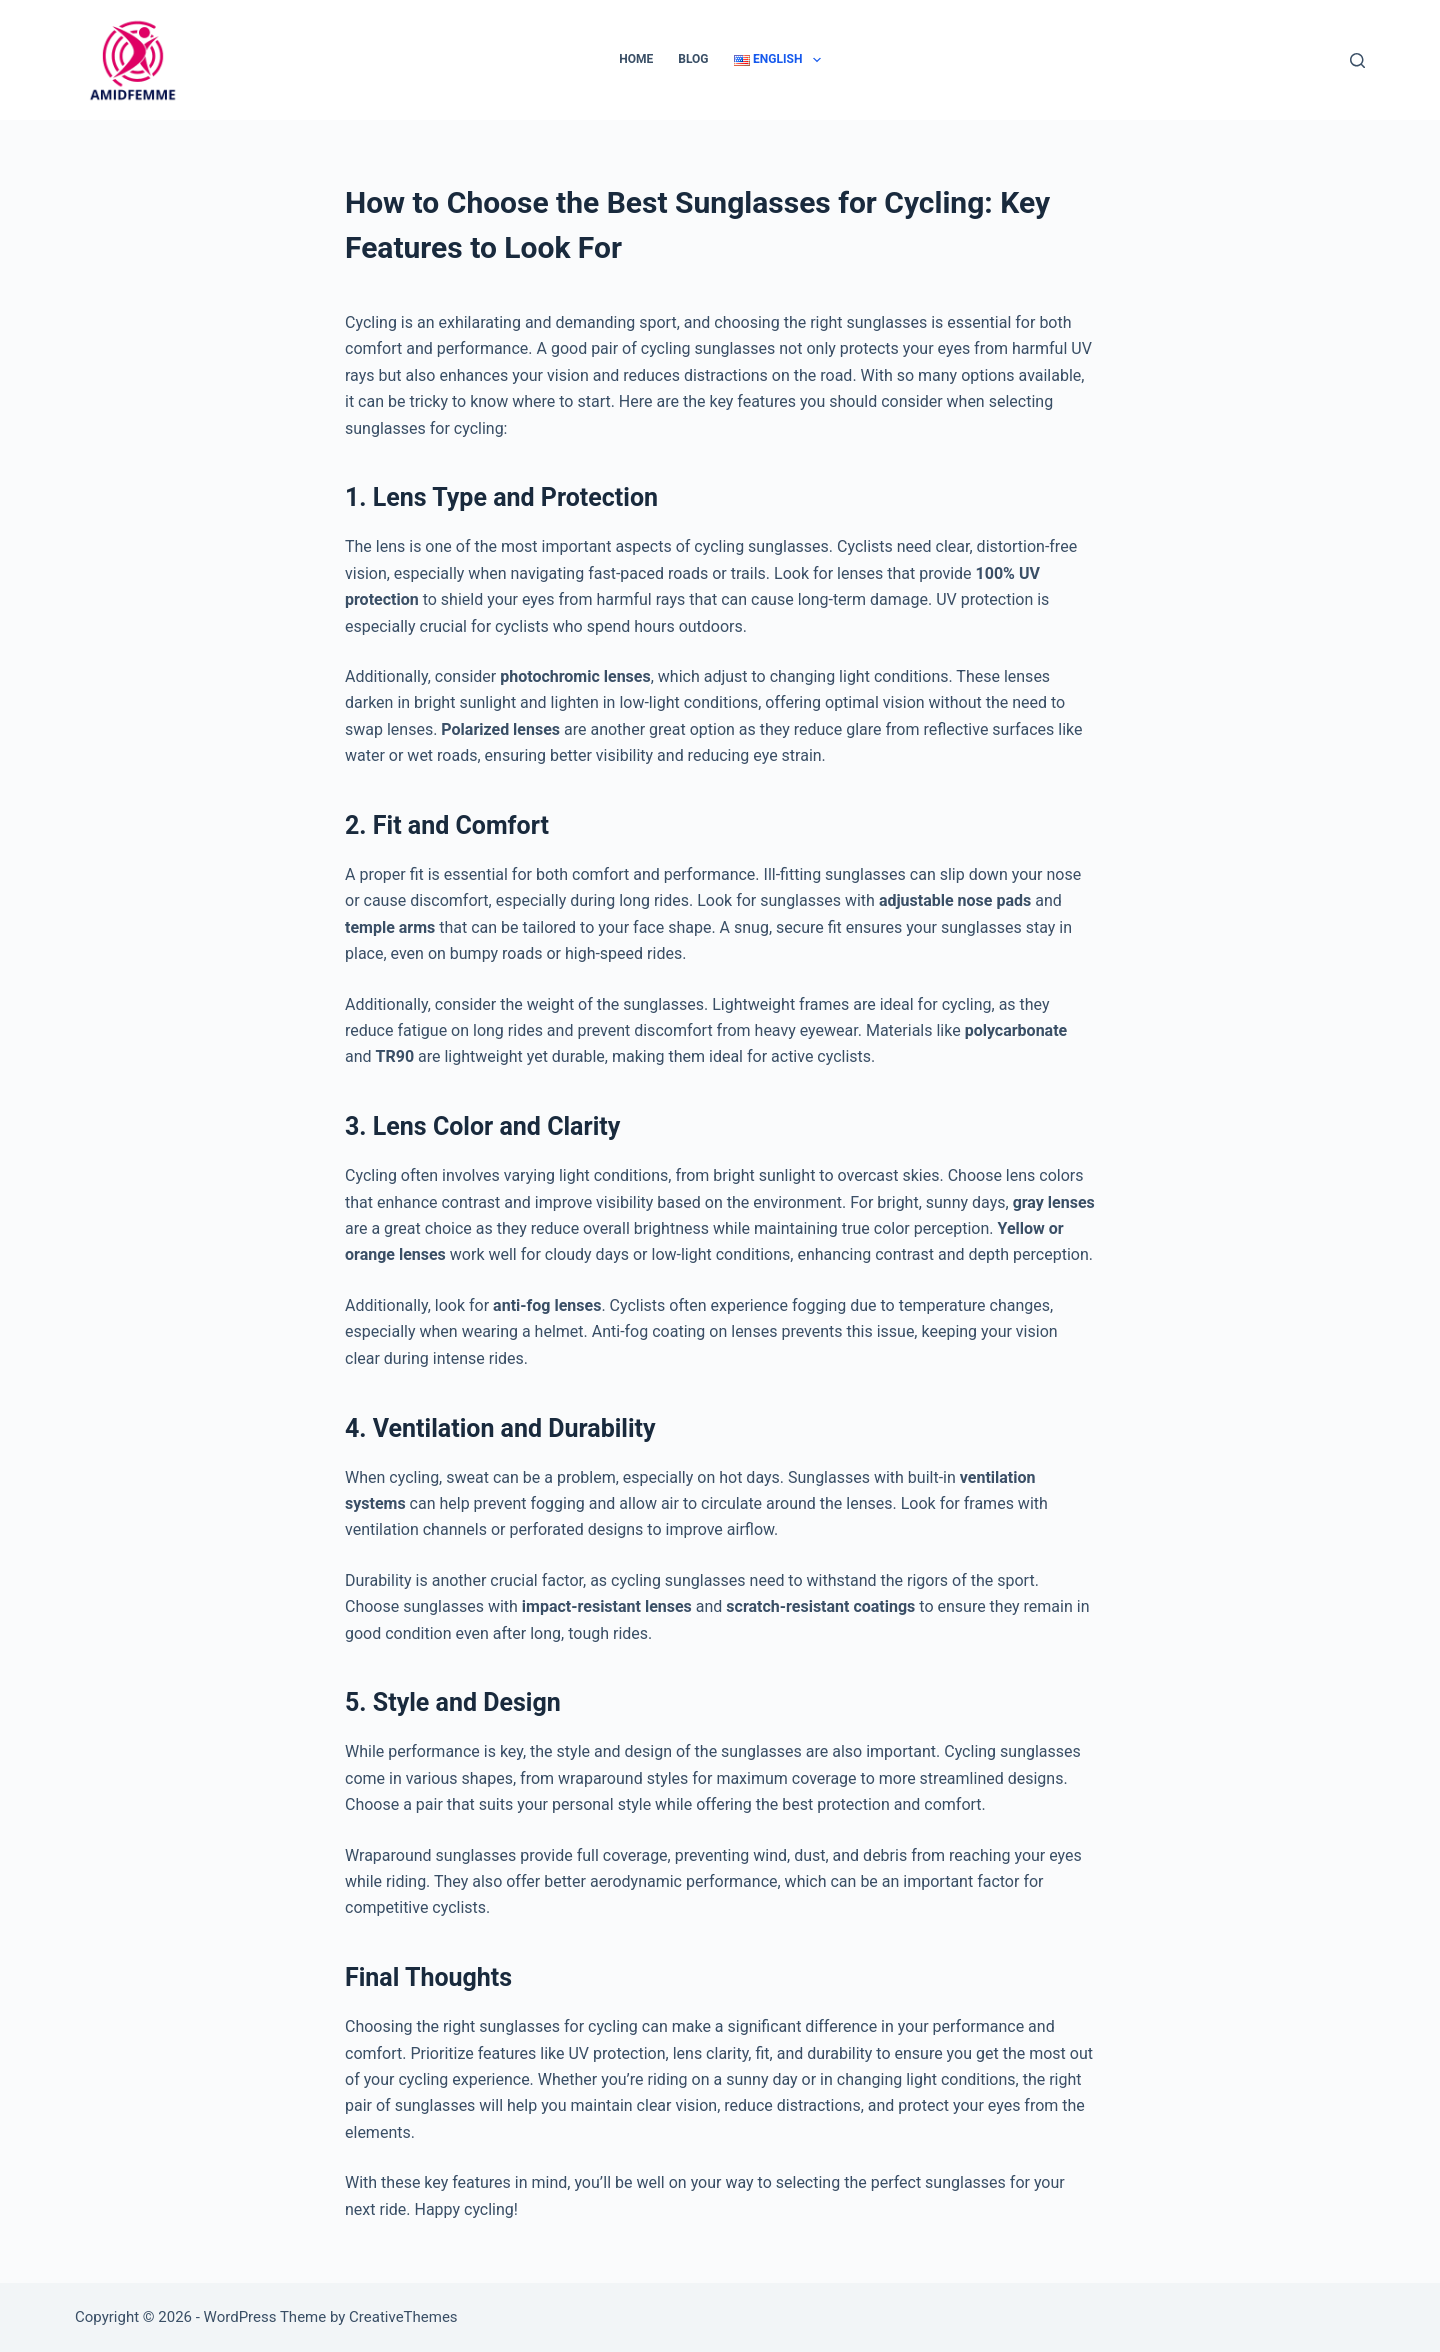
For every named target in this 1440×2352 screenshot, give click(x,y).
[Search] (1357, 60)
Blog (693, 59)
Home (636, 59)
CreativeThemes (403, 2317)
